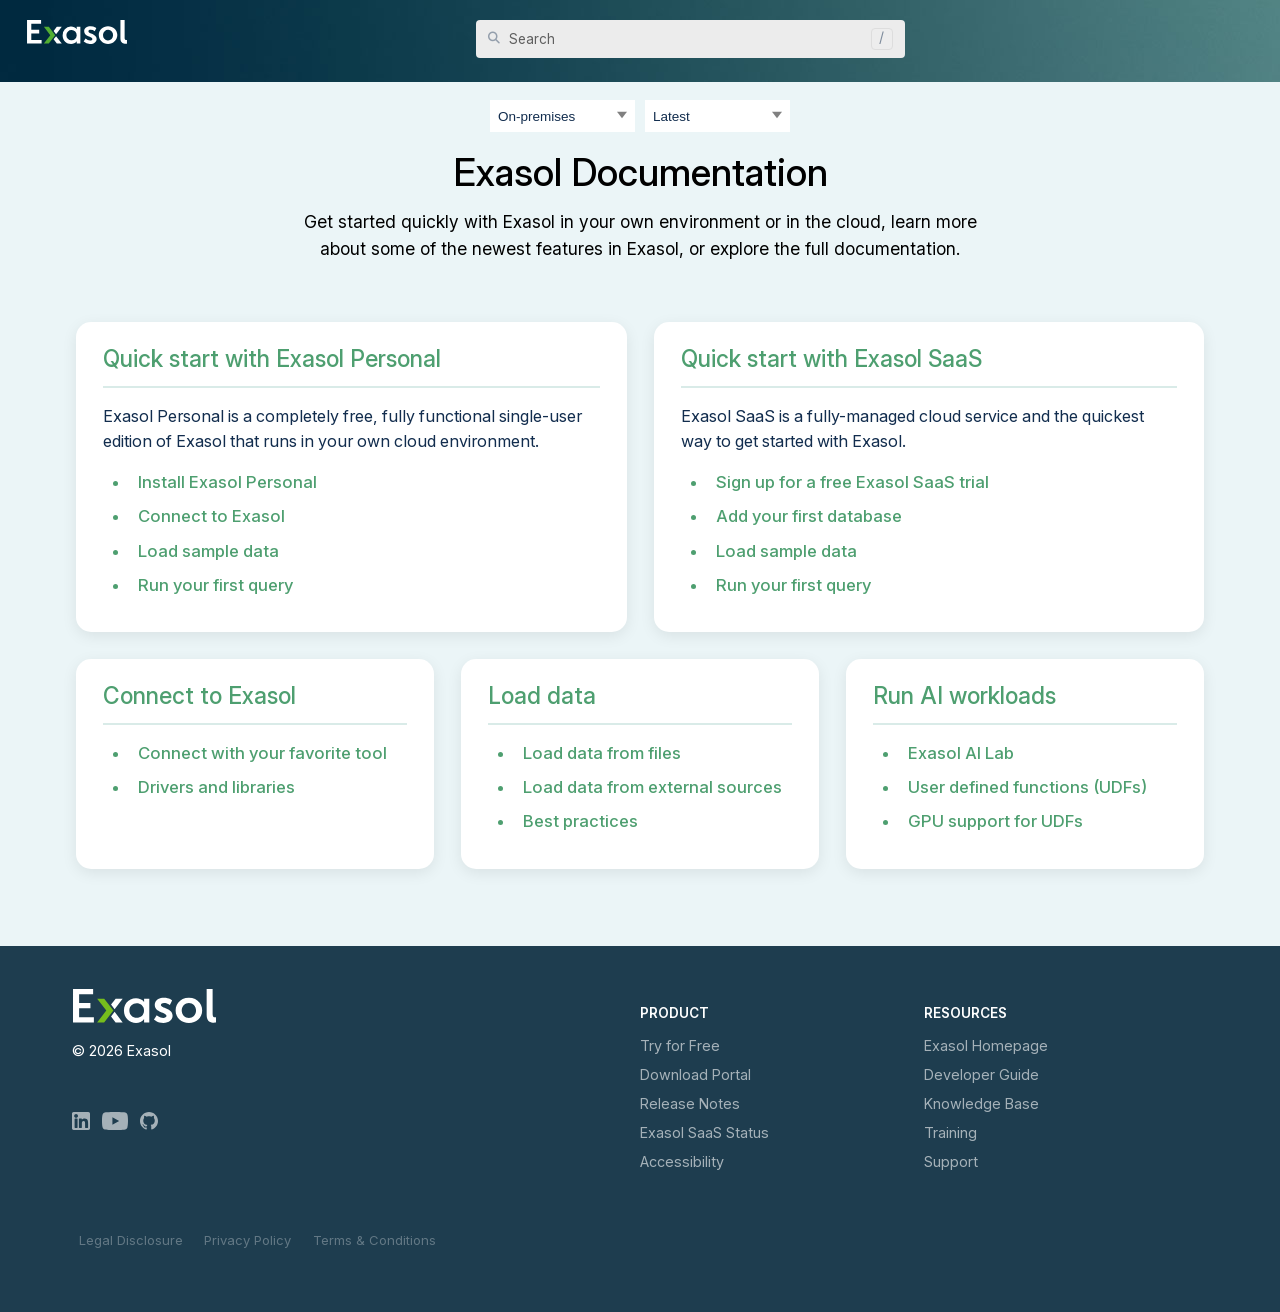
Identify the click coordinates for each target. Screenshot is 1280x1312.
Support (951, 1161)
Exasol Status (704, 1132)
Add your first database (809, 516)
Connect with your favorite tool (262, 753)
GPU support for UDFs (995, 821)
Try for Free (680, 1045)
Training (950, 1132)
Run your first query (215, 585)
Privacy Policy (247, 1240)
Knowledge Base (981, 1103)
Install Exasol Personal (227, 482)
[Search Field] (690, 39)
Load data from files (602, 753)
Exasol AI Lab (961, 753)
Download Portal (695, 1074)
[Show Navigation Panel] (1242, 30)
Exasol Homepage (986, 1045)
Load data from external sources (652, 787)
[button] (877, 39)
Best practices (580, 821)
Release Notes (690, 1103)
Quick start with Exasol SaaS (831, 359)
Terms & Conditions (374, 1240)
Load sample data (208, 551)
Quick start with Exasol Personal (272, 359)
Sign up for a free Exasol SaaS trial (852, 482)
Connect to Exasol (211, 516)
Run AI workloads (964, 696)
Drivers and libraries (216, 787)
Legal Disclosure (131, 1240)
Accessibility (682, 1161)
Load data (542, 696)
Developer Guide (981, 1074)
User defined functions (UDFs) (1027, 787)
